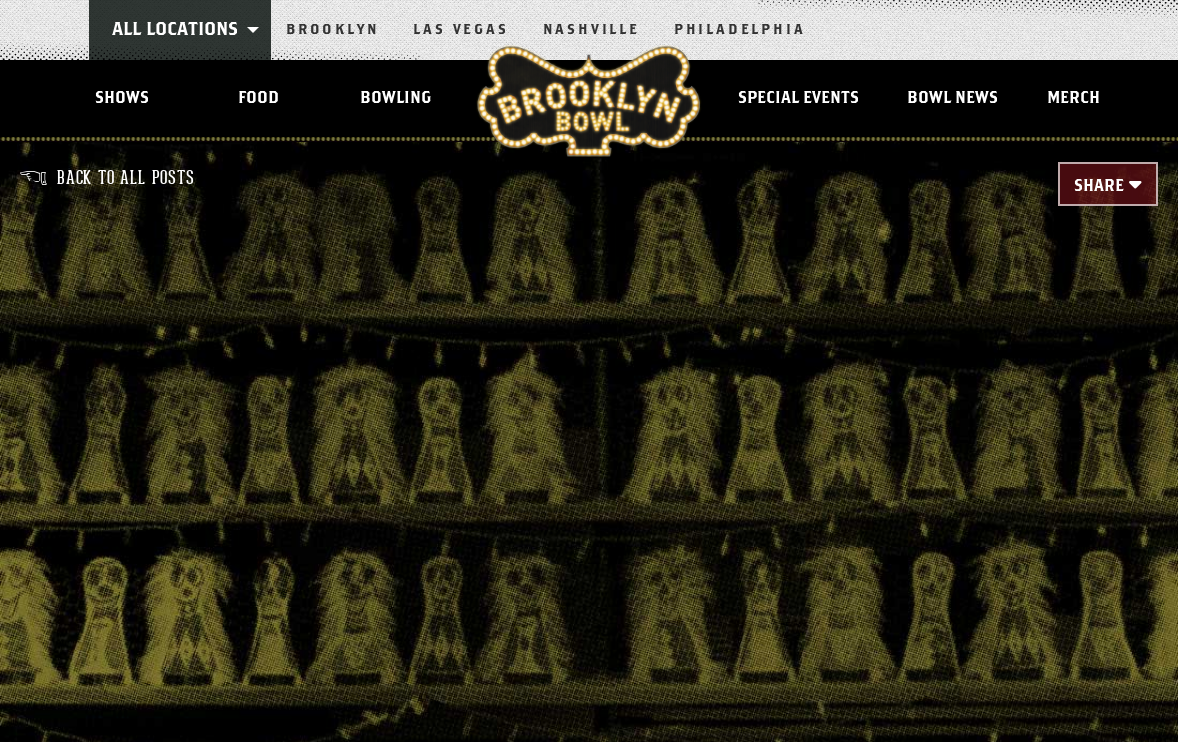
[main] (589, 442)
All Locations (175, 30)
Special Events (798, 98)
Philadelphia (740, 30)
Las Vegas (460, 30)
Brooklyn (332, 30)
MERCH (1073, 98)
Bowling (395, 98)
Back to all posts (107, 178)
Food (258, 98)
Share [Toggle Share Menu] (1099, 186)
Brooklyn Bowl (588, 101)
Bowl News (952, 98)
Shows (122, 98)
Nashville (591, 30)
